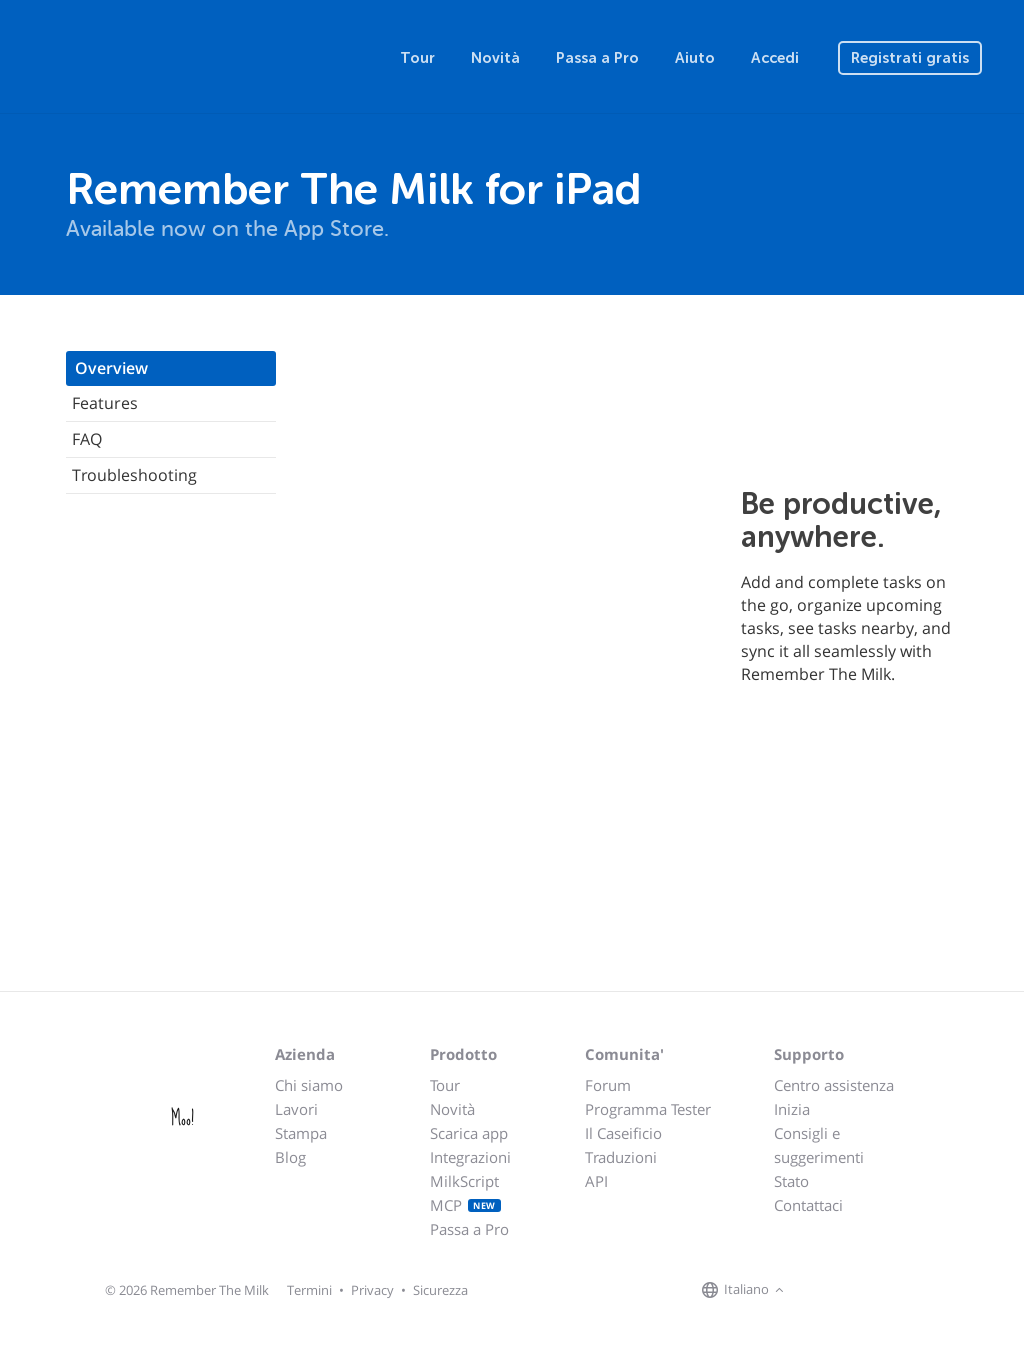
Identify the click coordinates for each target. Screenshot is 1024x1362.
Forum (608, 1085)
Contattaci (808, 1205)
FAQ (87, 439)
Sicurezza (440, 1290)
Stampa (301, 1133)
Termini (309, 1290)
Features (105, 403)
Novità (495, 58)
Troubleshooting (134, 475)
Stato (791, 1181)
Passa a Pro (597, 58)
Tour (417, 58)
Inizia (792, 1109)
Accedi (775, 58)
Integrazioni (470, 1157)
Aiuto (695, 58)
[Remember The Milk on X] (846, 1291)
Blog (290, 1157)
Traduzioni (621, 1157)
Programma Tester (648, 1109)
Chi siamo (309, 1085)
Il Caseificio (623, 1133)
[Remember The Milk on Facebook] (818, 1291)
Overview (111, 368)
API (596, 1181)
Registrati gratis (910, 58)
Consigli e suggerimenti (819, 1145)
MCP (465, 1205)
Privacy (372, 1290)
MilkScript (464, 1181)
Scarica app (469, 1133)
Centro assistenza (834, 1085)
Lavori (296, 1109)
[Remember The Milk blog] (871, 1291)
